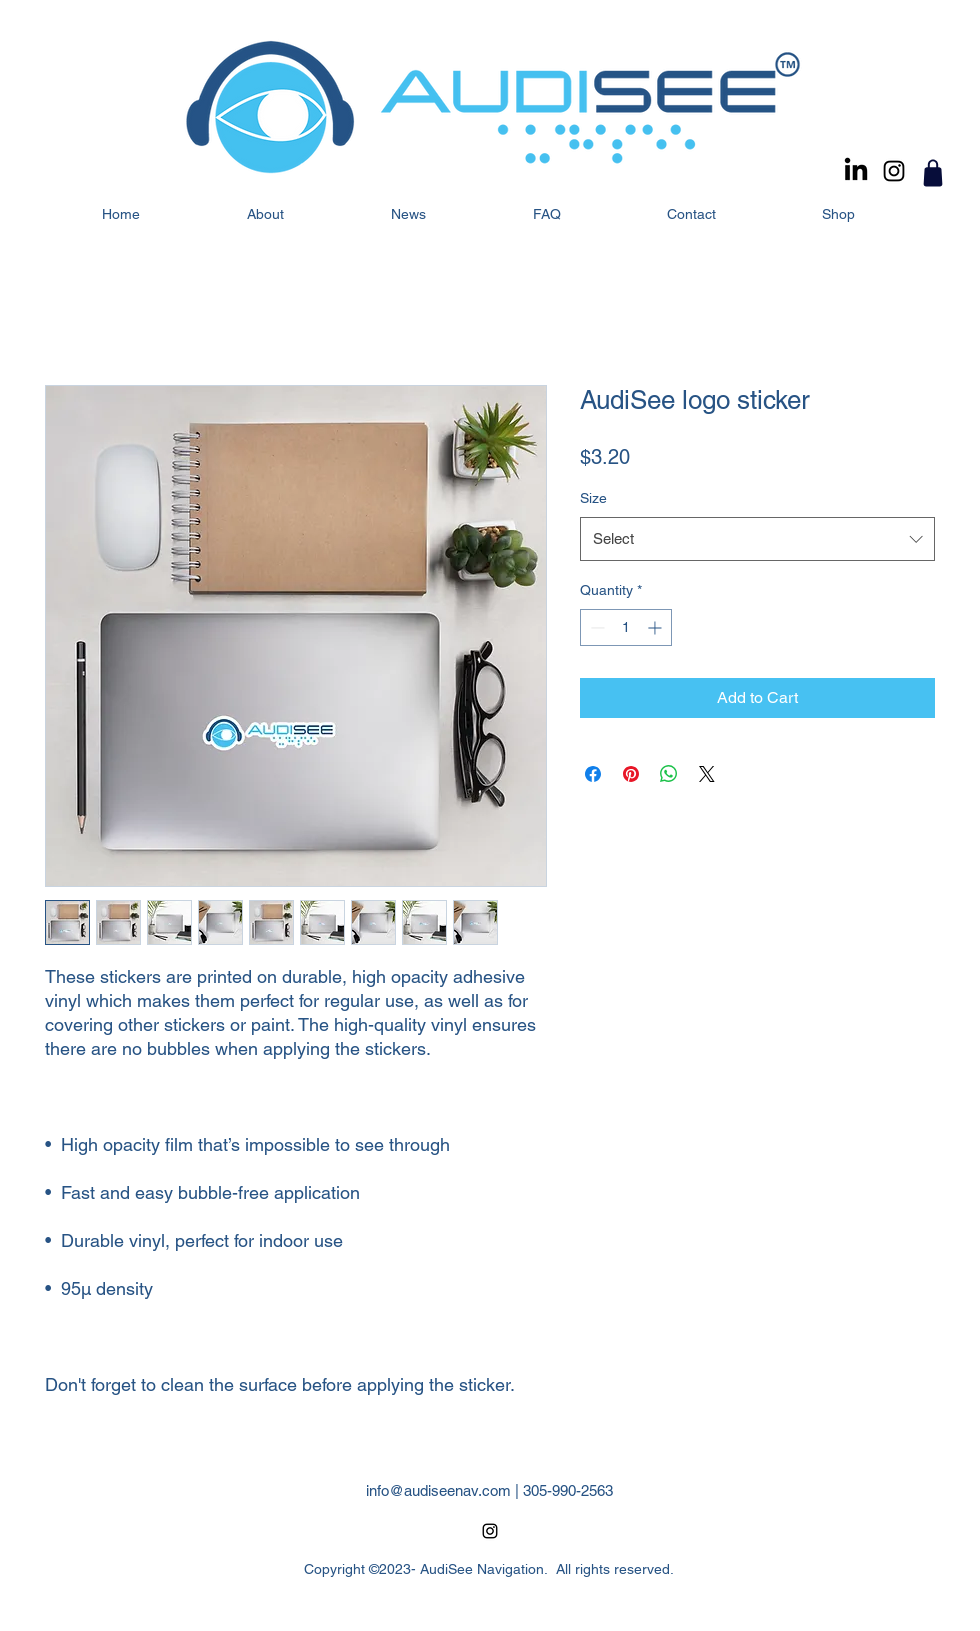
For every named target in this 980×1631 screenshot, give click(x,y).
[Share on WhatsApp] (669, 774)
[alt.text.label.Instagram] (894, 171)
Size (593, 498)
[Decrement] (595, 627)
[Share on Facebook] (593, 774)
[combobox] (757, 539)
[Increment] (656, 627)
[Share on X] (707, 774)
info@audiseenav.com (438, 1490)
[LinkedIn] (856, 171)
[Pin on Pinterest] (631, 774)
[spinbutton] (626, 627)
